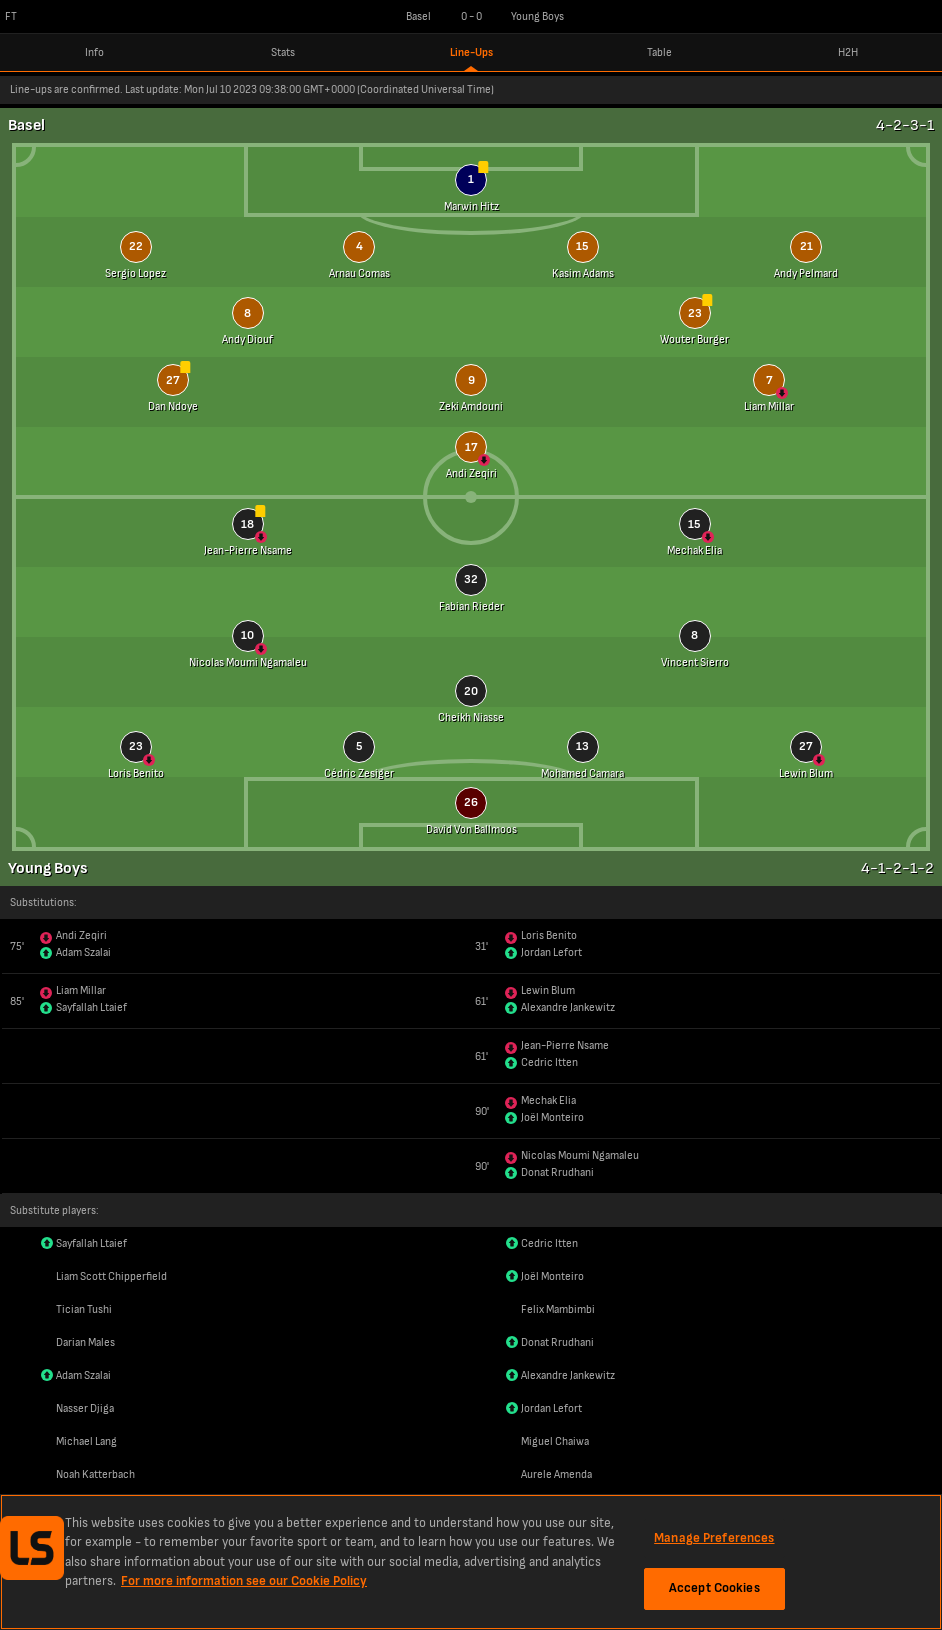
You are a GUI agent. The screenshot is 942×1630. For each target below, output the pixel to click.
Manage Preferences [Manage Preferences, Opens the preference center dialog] (714, 1538)
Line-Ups (471, 52)
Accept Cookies (714, 1588)
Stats (283, 52)
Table (659, 52)
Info (94, 52)
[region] (471, 1562)
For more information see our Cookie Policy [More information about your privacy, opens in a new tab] (244, 1581)
